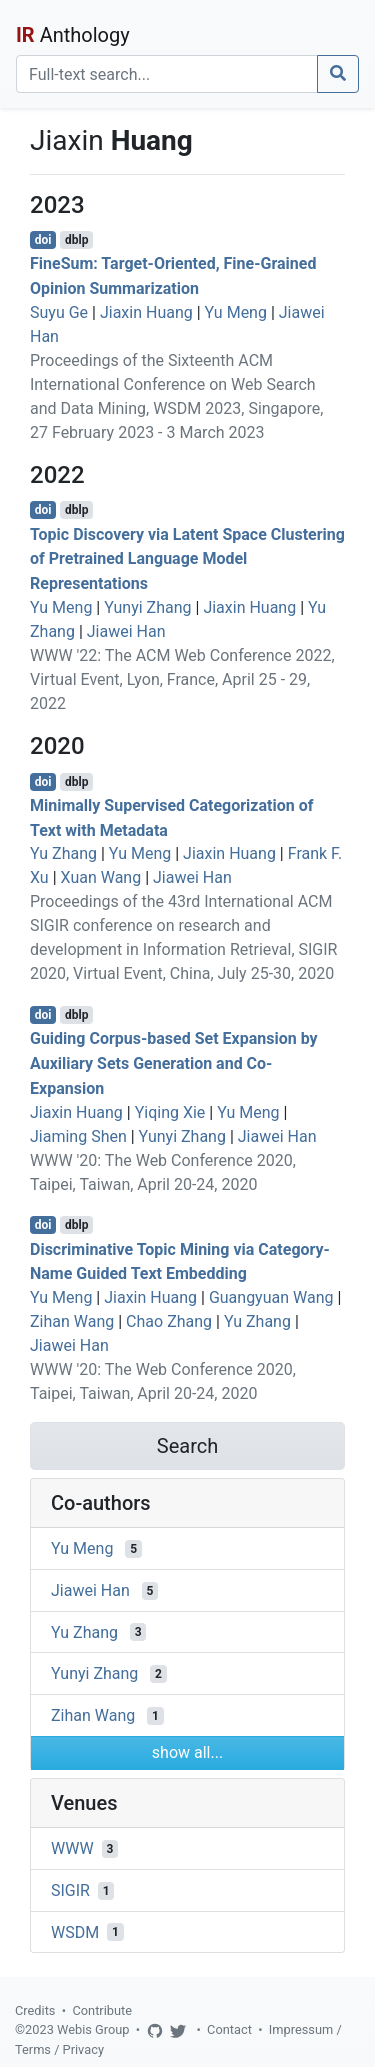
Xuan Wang (101, 877)
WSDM (75, 1931)
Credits (35, 2010)
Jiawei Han (126, 631)
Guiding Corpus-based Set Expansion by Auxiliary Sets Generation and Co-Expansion (174, 1063)
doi (43, 240)
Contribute (102, 2010)
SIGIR (70, 1890)
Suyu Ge (59, 312)
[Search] (167, 74)
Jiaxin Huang (146, 312)
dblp (76, 240)
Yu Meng (236, 312)
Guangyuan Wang (271, 1297)
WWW (72, 1848)
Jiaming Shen (78, 1136)
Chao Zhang (169, 1321)
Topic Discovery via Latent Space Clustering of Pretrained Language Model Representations (187, 558)
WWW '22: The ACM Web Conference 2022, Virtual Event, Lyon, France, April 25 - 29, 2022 (182, 679)
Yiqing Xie (170, 1112)
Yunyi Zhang (147, 607)
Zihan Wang (72, 1321)
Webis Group (93, 2029)
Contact (229, 2029)
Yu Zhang (63, 853)
